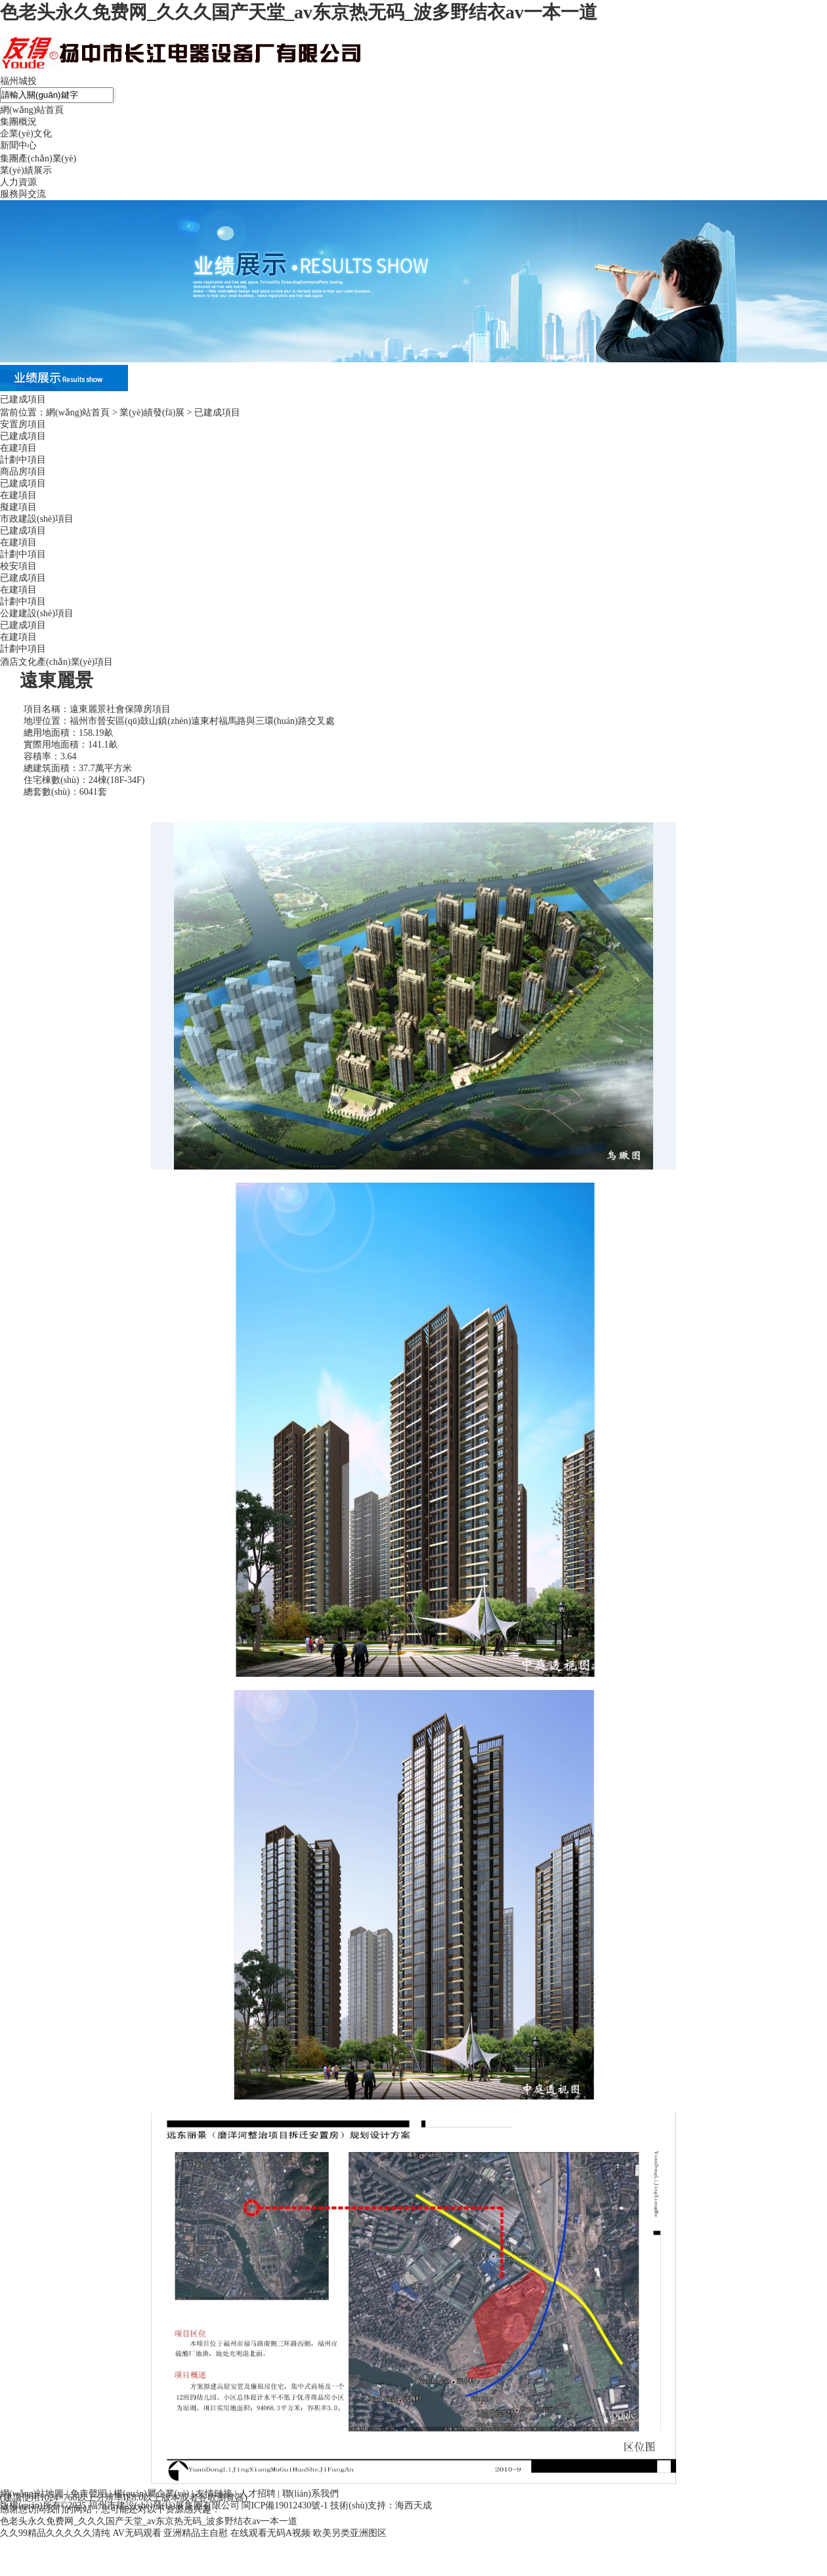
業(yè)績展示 (26, 170)
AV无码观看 (137, 2533)
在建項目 (18, 448)
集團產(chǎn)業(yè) (38, 158)
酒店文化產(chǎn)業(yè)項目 (56, 662)
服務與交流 (23, 194)
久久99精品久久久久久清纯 (55, 2533)
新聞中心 (18, 145)
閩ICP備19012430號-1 (285, 2505)
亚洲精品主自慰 (195, 2533)
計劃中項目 (23, 460)
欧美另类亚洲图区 (350, 2533)
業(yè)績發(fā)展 (151, 412)
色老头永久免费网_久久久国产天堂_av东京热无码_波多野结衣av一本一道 (298, 12)
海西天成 (413, 2505)
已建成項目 (23, 436)
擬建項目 (18, 507)
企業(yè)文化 (26, 133)
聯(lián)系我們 (310, 2494)
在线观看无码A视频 (270, 2533)
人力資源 (18, 182)
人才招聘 (257, 2494)
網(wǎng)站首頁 (32, 110)
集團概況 (18, 122)
